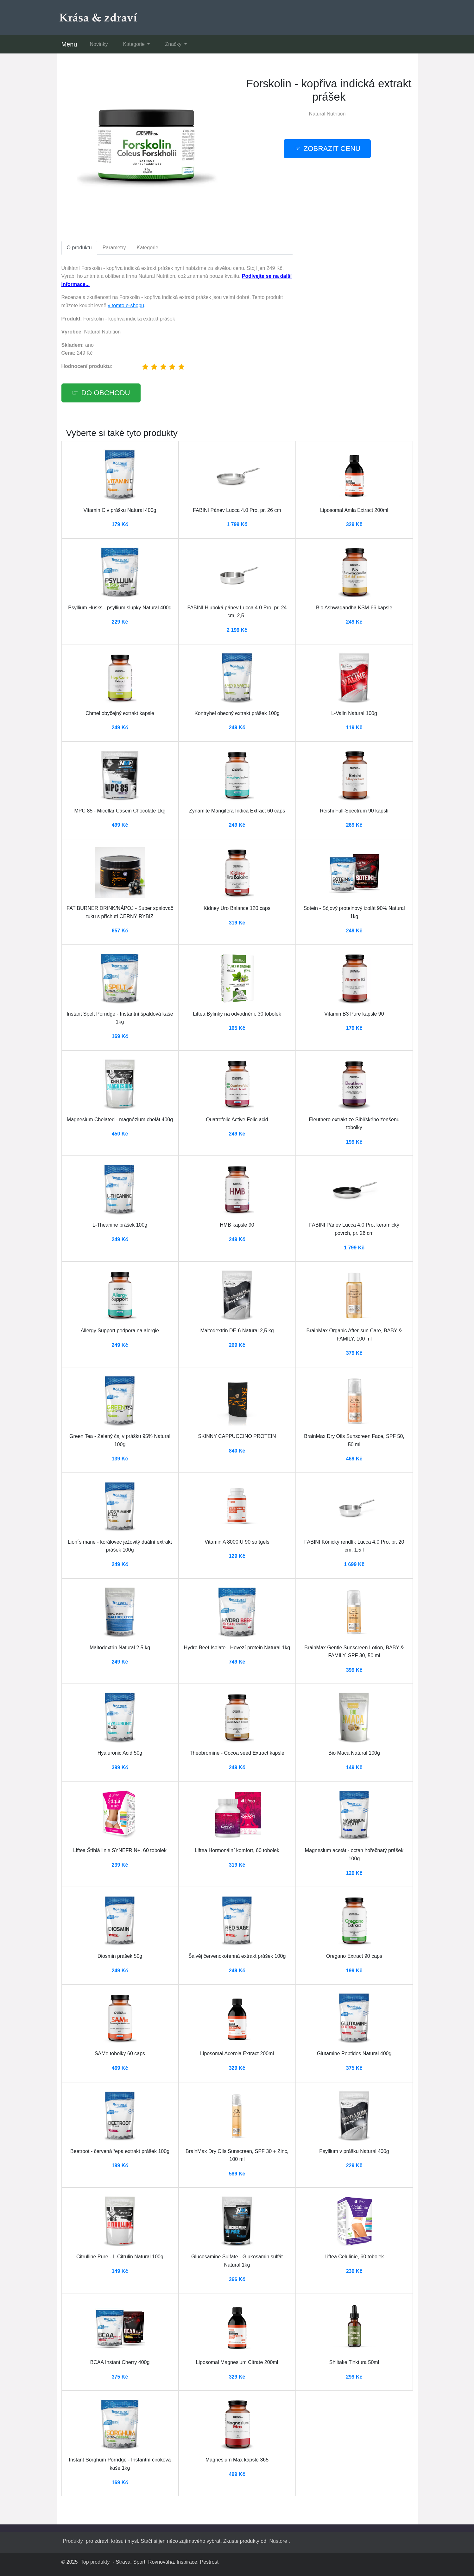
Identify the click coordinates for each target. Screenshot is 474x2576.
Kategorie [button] (134, 44)
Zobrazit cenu (332, 148)
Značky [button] (174, 44)
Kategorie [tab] (147, 247)
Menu (69, 44)
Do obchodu (105, 393)
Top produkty (95, 2562)
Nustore (278, 2541)
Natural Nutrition (327, 113)
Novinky (99, 44)
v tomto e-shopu (126, 305)
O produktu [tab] (79, 247)
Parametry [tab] (114, 247)
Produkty (73, 2541)
